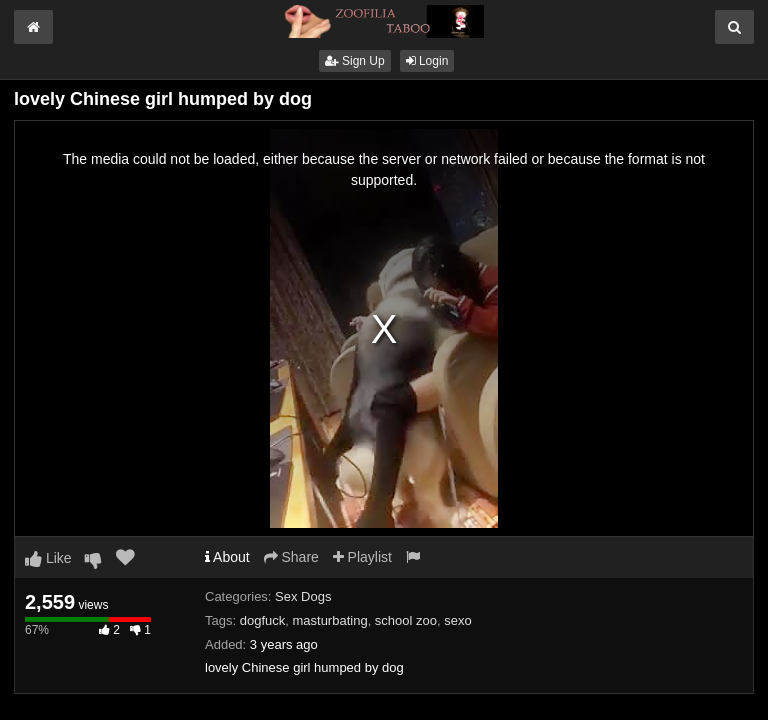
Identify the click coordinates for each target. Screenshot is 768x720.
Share (291, 557)
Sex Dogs (303, 596)
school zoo (406, 620)
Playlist (362, 557)
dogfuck (263, 620)
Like (48, 558)
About (227, 557)
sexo (457, 620)
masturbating (329, 620)
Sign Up (355, 61)
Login (427, 61)
